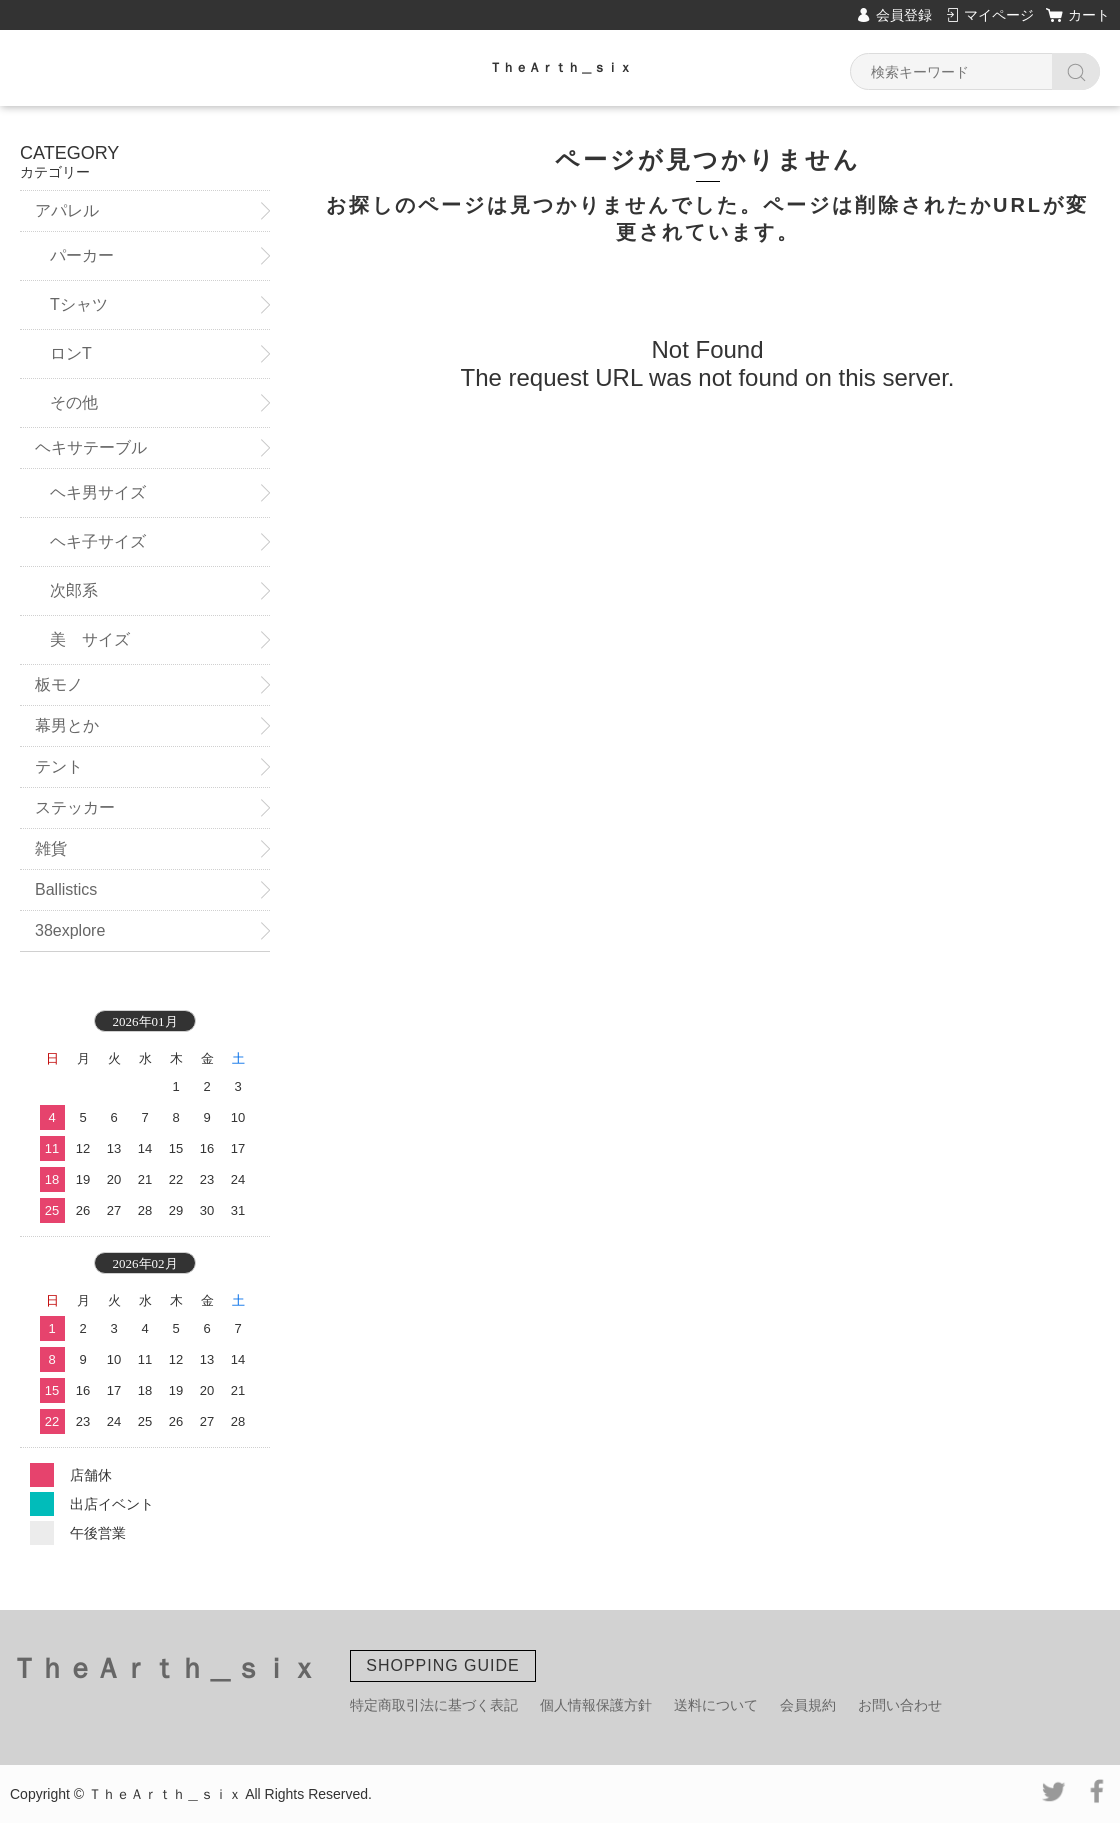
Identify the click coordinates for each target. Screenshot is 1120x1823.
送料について (716, 1705)
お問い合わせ (900, 1705)
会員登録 (904, 15)
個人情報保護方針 (596, 1705)
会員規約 (808, 1705)
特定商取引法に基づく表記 (434, 1705)
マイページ (999, 15)
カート (1089, 15)
